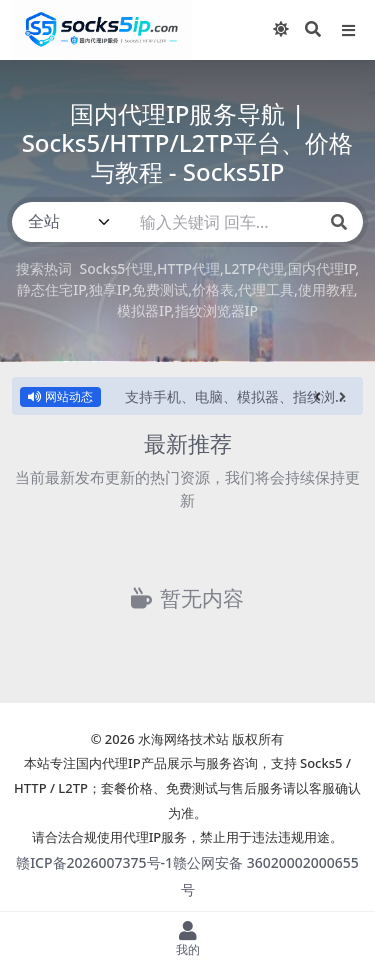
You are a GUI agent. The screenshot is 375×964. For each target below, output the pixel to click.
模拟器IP (144, 310)
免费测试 (160, 289)
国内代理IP (322, 268)
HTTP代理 (188, 268)
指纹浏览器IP (217, 310)
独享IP (109, 289)
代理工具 (266, 289)
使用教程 (326, 289)
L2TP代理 (254, 268)
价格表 (213, 289)
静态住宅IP (51, 289)
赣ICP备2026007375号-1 (94, 862)
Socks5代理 (116, 268)
